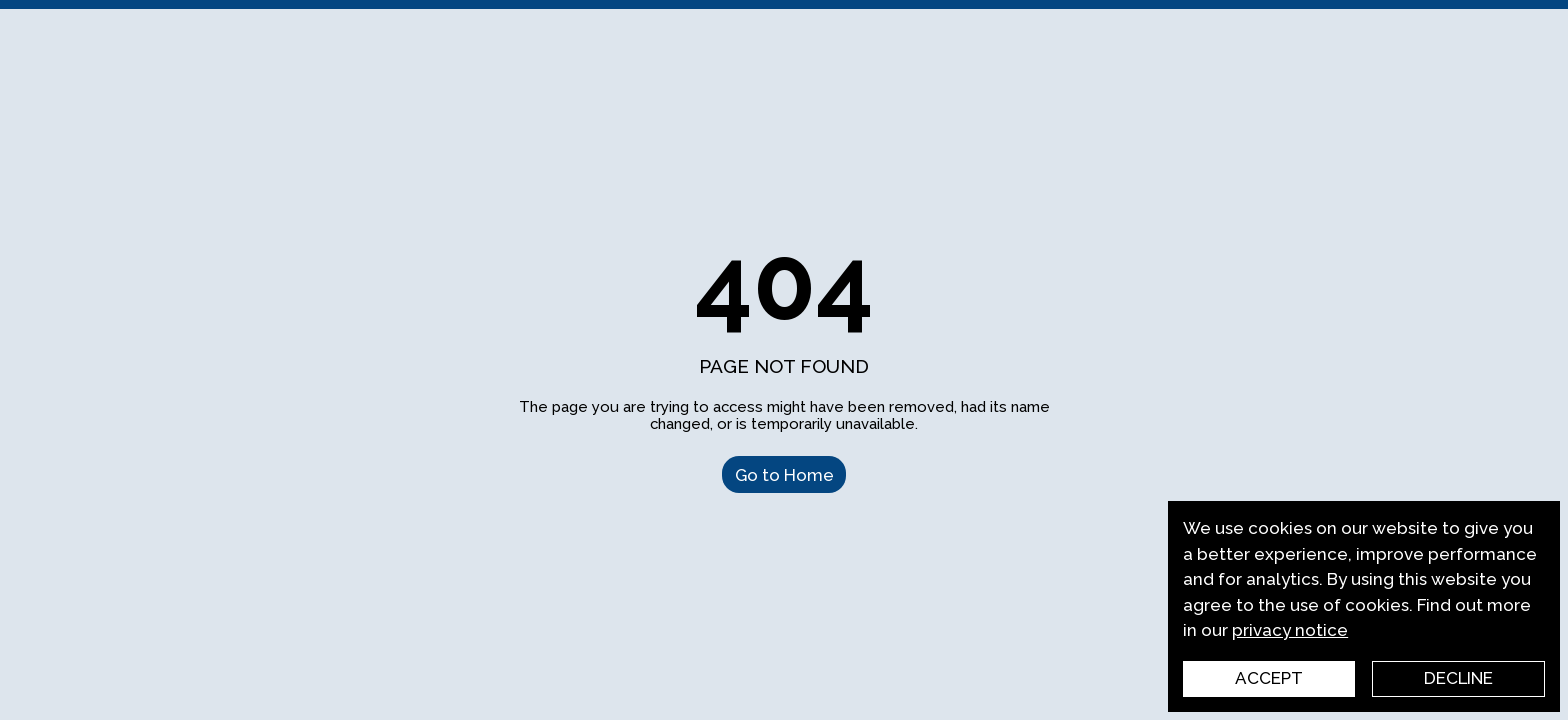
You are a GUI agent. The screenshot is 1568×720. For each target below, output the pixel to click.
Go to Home (784, 474)
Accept (1269, 678)
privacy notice (1290, 630)
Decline (1458, 678)
